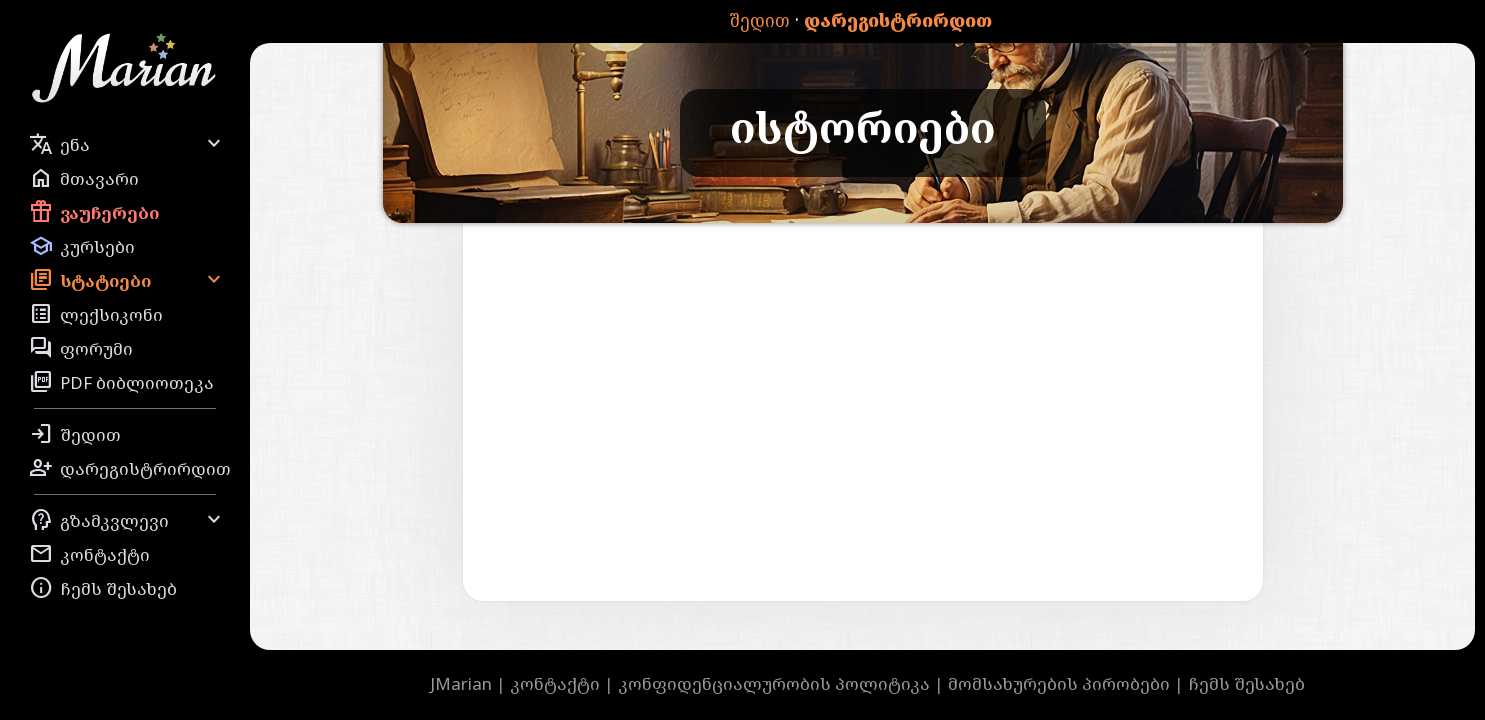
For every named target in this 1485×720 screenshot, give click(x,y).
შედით (759, 20)
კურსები (82, 246)
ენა (127, 144)
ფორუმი (81, 348)
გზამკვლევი (127, 520)
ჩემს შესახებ (103, 588)
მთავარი (84, 178)
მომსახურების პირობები (1059, 683)
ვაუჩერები (94, 212)
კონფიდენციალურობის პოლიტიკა (774, 683)
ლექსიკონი (96, 314)
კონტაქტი (89, 554)
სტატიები (127, 280)
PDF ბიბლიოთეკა (121, 382)
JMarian (461, 683)
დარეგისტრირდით (898, 20)
